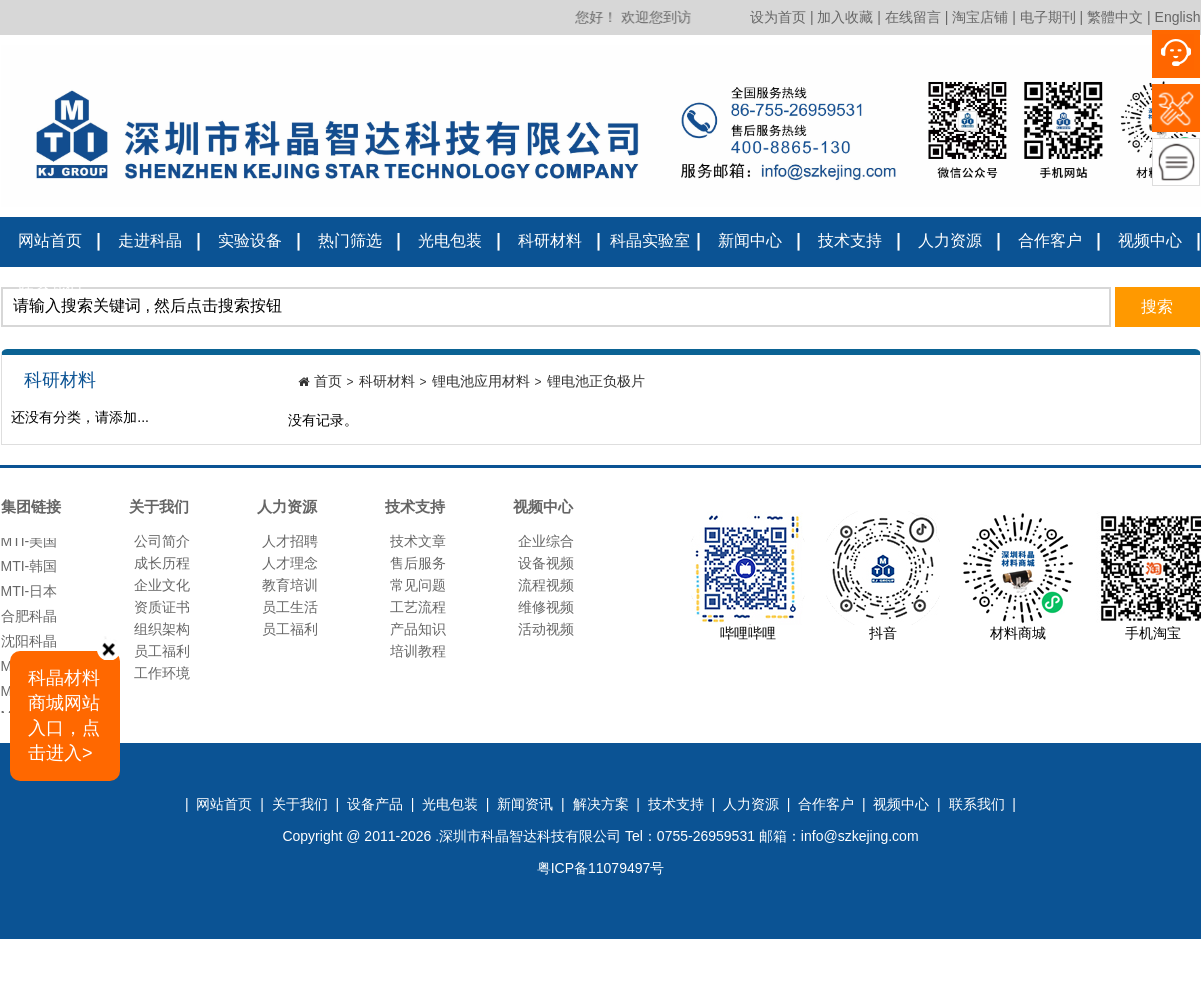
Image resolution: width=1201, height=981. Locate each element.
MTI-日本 (29, 598)
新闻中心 (750, 240)
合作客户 (1050, 240)
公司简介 (162, 541)
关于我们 (300, 804)
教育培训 (290, 585)
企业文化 (162, 585)
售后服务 (418, 563)
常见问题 (418, 585)
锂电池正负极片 (596, 381)
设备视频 (546, 563)
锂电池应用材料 (481, 381)
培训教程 (418, 651)
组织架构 (162, 629)
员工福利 (162, 651)
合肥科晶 (29, 623)
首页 (328, 381)
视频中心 (1150, 240)
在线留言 (913, 17)
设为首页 (778, 17)
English (1178, 17)
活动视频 (546, 629)
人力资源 (950, 240)
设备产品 (375, 804)
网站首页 (50, 240)
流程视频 (546, 585)
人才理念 (290, 563)
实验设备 (250, 240)
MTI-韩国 (29, 573)
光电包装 (450, 240)
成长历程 (162, 563)
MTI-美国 (29, 548)
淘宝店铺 (980, 17)
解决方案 (601, 804)
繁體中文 (1115, 17)
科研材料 (550, 240)
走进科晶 (150, 240)
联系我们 (50, 288)
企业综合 (546, 541)
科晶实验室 (650, 240)
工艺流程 (418, 607)
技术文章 (418, 541)
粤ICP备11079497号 (601, 868)
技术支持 (850, 240)
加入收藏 (845, 17)
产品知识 (418, 629)
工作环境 (162, 673)
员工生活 (290, 607)
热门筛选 (350, 240)
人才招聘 (290, 541)
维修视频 (546, 607)
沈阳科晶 (29, 648)
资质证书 (162, 607)
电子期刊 (1048, 17)
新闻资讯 (525, 804)
